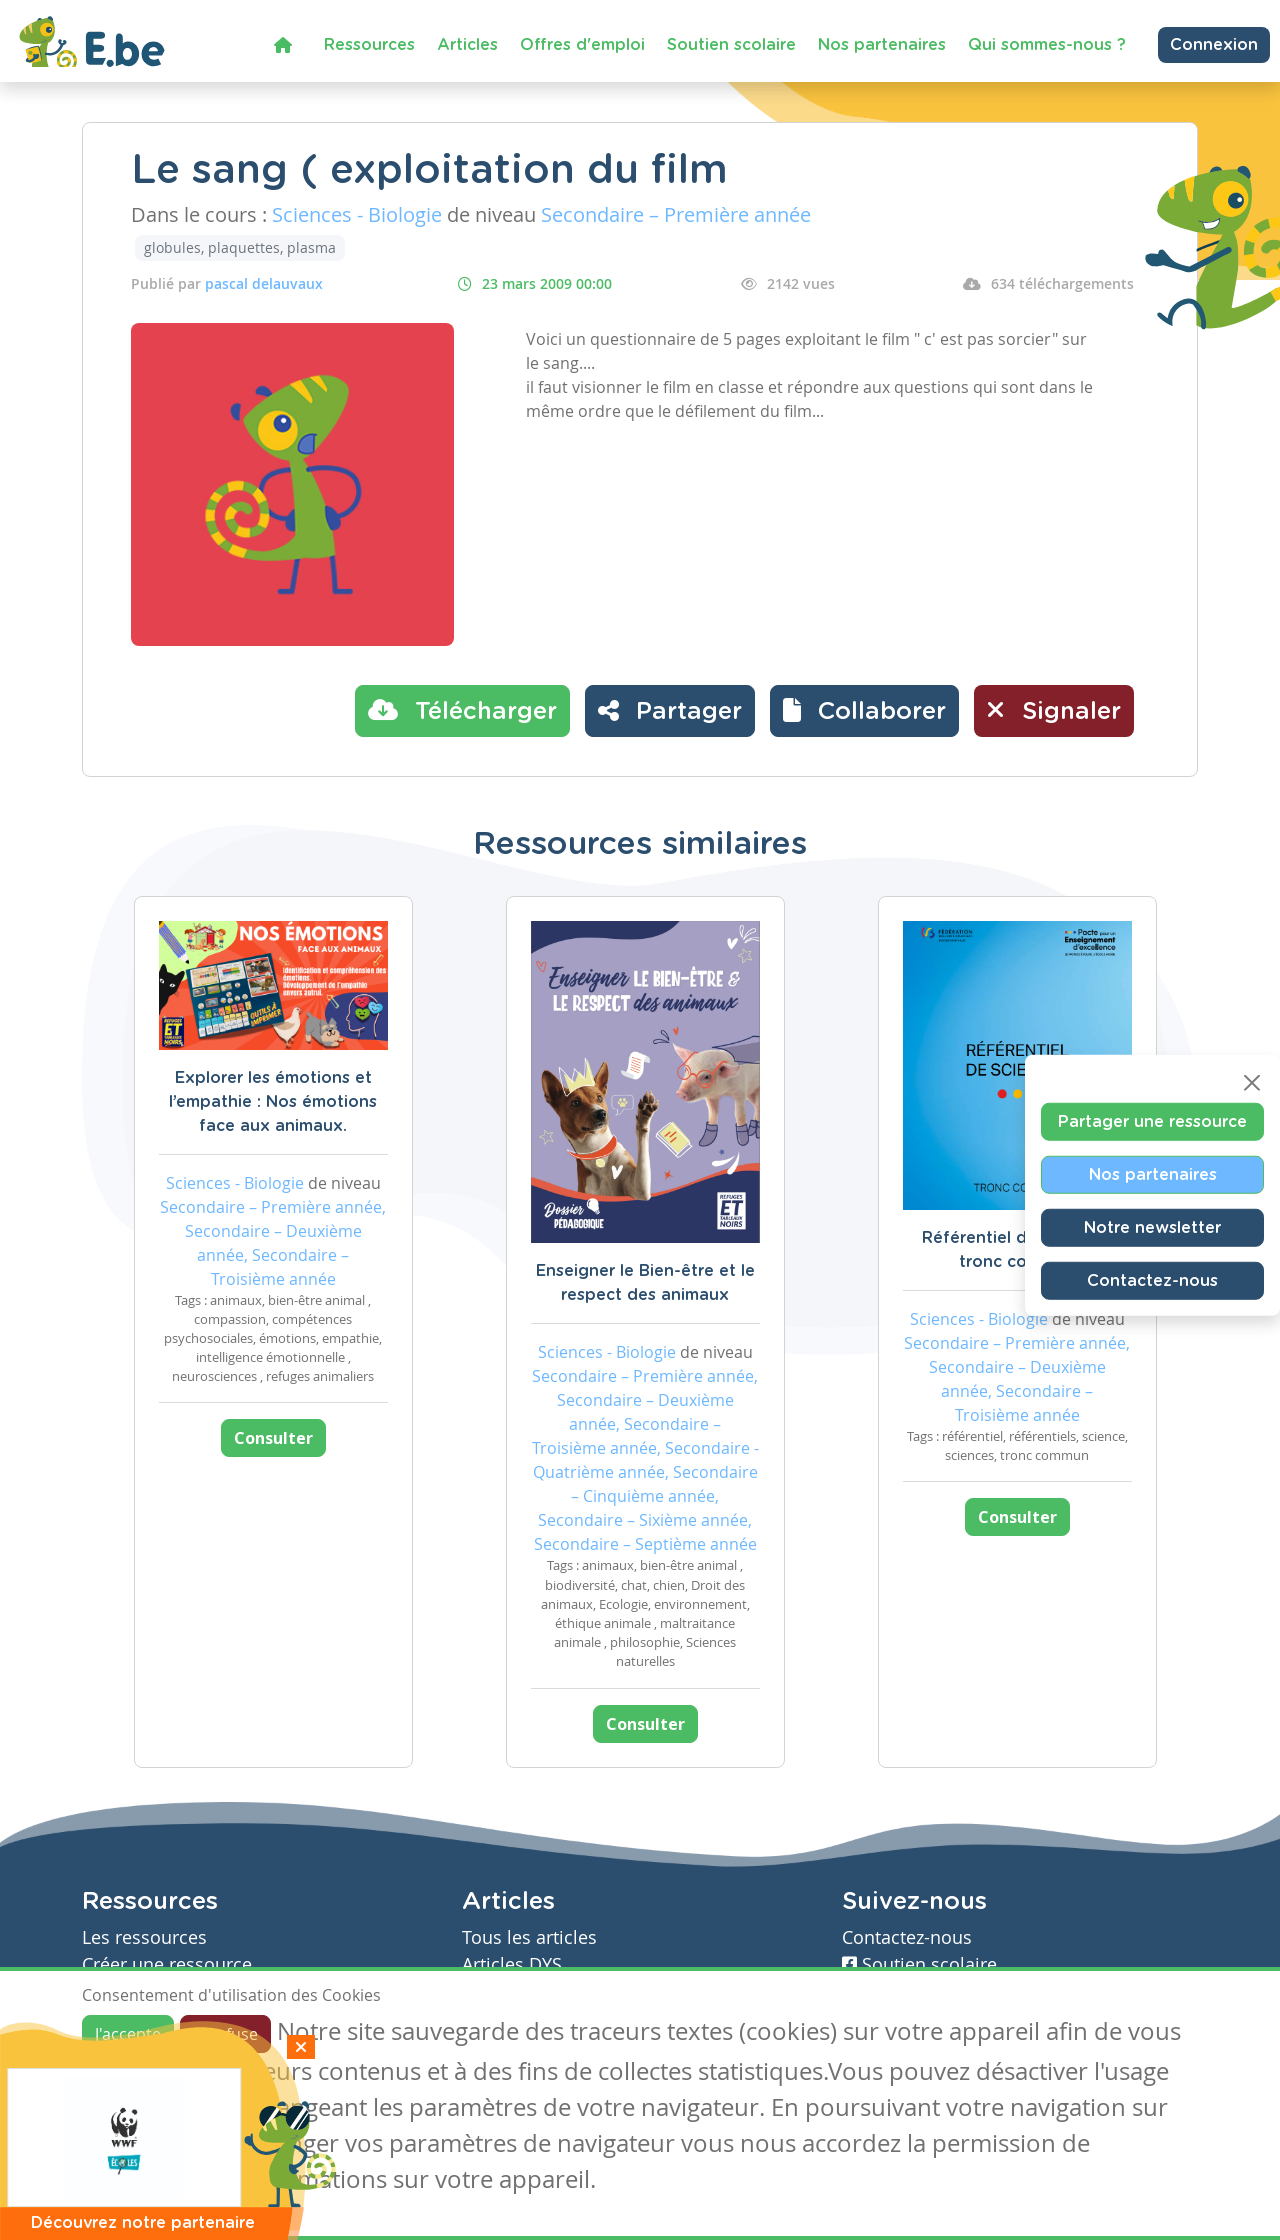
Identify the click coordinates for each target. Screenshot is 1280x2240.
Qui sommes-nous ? (1047, 45)
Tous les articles (529, 1937)
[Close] (1252, 1083)
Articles (467, 45)
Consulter (273, 1438)
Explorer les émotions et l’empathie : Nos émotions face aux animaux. (273, 1102)
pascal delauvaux (264, 283)
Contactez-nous (1152, 1281)
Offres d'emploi (582, 45)
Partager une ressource (1152, 1122)
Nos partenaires (882, 45)
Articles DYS (512, 1964)
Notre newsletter (1152, 1228)
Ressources (369, 45)
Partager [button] (670, 710)
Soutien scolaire (731, 45)
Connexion (1214, 45)
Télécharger (462, 710)
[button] (864, 711)
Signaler (1054, 710)
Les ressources (144, 1937)
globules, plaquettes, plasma (240, 247)
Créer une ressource (167, 1964)
